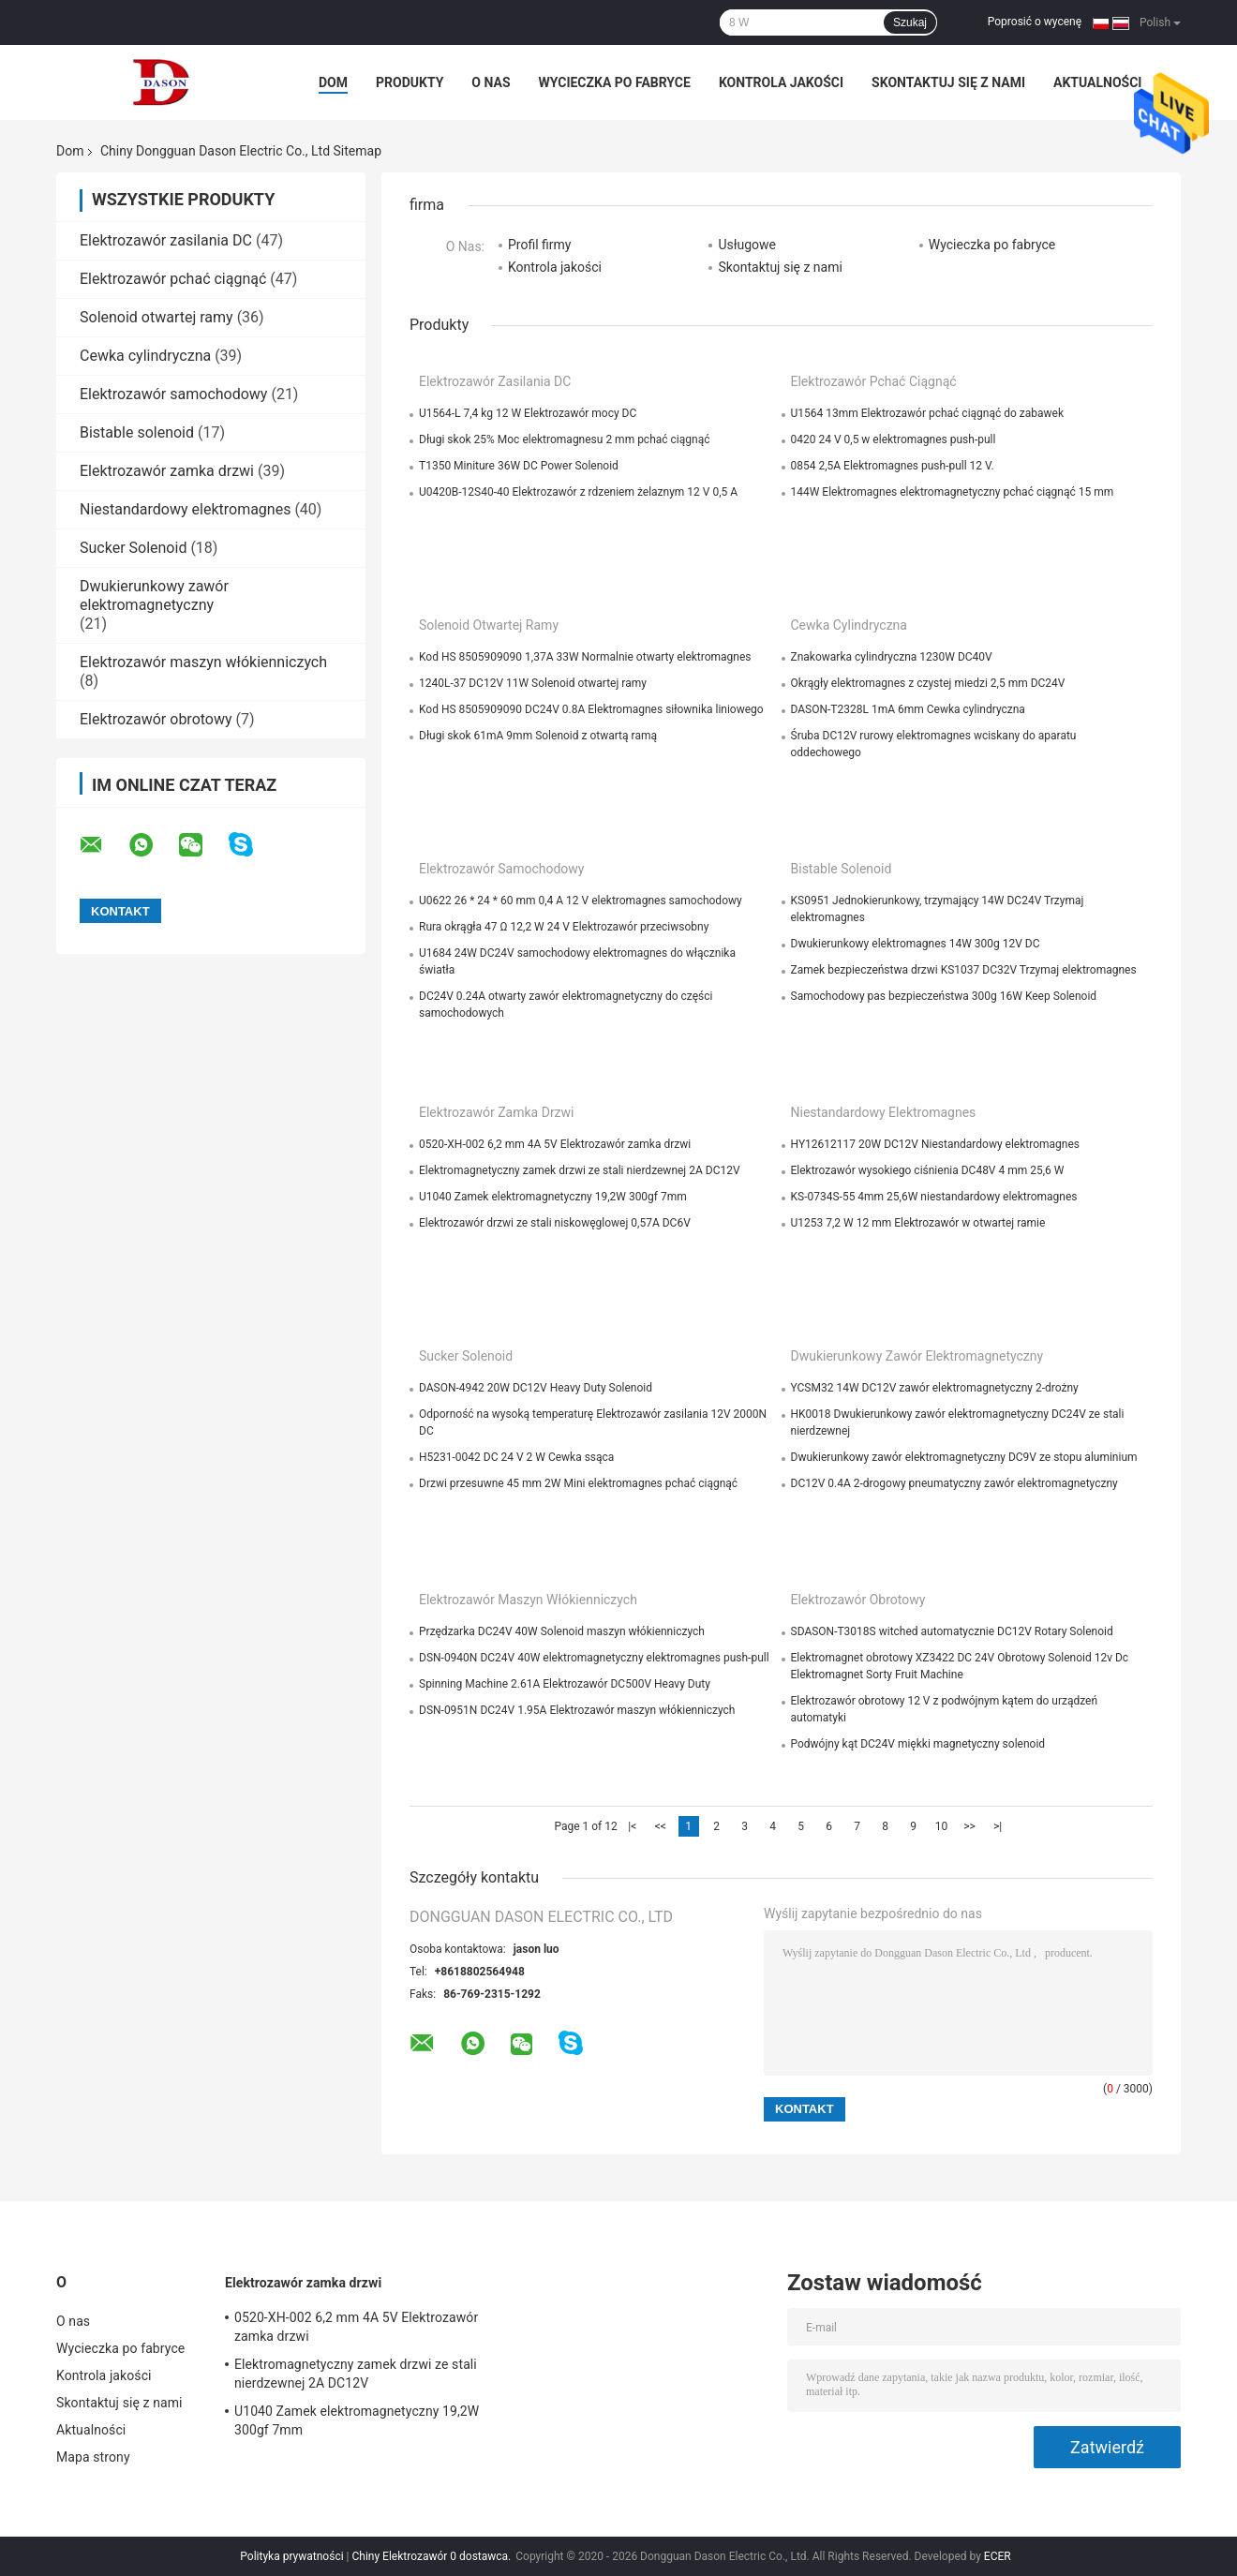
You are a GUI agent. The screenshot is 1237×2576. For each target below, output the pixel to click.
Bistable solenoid (137, 432)
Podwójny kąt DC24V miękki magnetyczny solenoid (918, 1743)
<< (660, 1826)
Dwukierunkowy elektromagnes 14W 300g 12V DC (915, 943)
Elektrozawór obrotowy (156, 719)
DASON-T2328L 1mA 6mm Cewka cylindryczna (908, 709)
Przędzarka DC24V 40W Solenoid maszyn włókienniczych (562, 1631)
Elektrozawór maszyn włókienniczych (203, 662)
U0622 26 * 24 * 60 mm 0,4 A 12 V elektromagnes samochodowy (580, 900)
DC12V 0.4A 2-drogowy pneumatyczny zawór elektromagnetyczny (954, 1483)
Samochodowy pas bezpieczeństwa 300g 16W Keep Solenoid (944, 996)
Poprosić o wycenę (1034, 21)
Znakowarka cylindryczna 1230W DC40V (891, 656)
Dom (333, 82)
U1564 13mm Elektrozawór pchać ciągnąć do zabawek (928, 413)
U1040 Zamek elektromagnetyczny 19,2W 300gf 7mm (553, 1196)
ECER (997, 2556)
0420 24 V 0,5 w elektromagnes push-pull (893, 439)
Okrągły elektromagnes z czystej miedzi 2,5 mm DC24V (928, 683)
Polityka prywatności (291, 2556)
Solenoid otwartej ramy (156, 317)
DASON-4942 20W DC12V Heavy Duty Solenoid (535, 1387)
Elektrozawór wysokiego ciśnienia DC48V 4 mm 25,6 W (928, 1170)
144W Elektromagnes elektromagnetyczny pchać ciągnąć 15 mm (952, 492)
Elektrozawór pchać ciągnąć (173, 279)
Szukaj (910, 22)
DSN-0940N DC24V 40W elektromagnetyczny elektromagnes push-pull (594, 1657)
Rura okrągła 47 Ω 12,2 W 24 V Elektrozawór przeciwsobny (563, 926)
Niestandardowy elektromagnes (185, 509)
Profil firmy (539, 244)
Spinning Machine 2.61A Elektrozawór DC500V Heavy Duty (564, 1683)
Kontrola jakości (781, 82)
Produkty (409, 82)
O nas (490, 82)
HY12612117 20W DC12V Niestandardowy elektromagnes (936, 1144)
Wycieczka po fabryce (615, 82)
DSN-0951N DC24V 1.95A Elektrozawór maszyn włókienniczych (577, 1710)
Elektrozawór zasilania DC (166, 240)
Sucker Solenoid (133, 548)
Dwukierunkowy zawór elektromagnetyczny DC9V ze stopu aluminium (964, 1457)
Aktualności (1097, 82)
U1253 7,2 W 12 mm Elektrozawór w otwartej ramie (918, 1222)
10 (941, 1826)
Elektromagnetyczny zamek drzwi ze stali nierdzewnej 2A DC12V (579, 1170)
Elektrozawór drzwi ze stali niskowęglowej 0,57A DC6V (555, 1222)
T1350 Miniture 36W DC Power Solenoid (518, 465)
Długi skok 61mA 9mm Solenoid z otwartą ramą (538, 735)
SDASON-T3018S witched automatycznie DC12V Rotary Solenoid (952, 1631)
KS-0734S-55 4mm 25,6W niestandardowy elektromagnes (934, 1196)
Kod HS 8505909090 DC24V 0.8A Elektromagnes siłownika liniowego (591, 709)
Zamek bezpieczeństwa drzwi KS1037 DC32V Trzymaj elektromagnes (964, 969)
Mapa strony (93, 2456)
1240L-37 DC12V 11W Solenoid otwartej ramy (533, 683)
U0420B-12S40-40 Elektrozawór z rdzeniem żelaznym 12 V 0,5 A (578, 492)
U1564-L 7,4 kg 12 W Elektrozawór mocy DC (527, 413)
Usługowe (747, 244)
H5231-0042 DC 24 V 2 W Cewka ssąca (516, 1457)
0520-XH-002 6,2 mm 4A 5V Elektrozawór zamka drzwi (555, 1144)
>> (969, 1826)
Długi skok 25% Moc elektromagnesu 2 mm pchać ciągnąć (564, 439)
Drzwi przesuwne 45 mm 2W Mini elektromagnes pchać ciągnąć (578, 1483)
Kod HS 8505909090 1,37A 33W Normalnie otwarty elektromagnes (585, 656)
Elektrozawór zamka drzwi (167, 471)
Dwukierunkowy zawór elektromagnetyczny (154, 595)
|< (632, 1826)
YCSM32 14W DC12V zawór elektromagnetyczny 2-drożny (935, 1387)
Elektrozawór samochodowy (173, 394)
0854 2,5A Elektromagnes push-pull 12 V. (892, 465)
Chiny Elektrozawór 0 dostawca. (433, 2556)
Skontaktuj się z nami (948, 82)
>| (997, 1826)
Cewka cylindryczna (145, 356)
